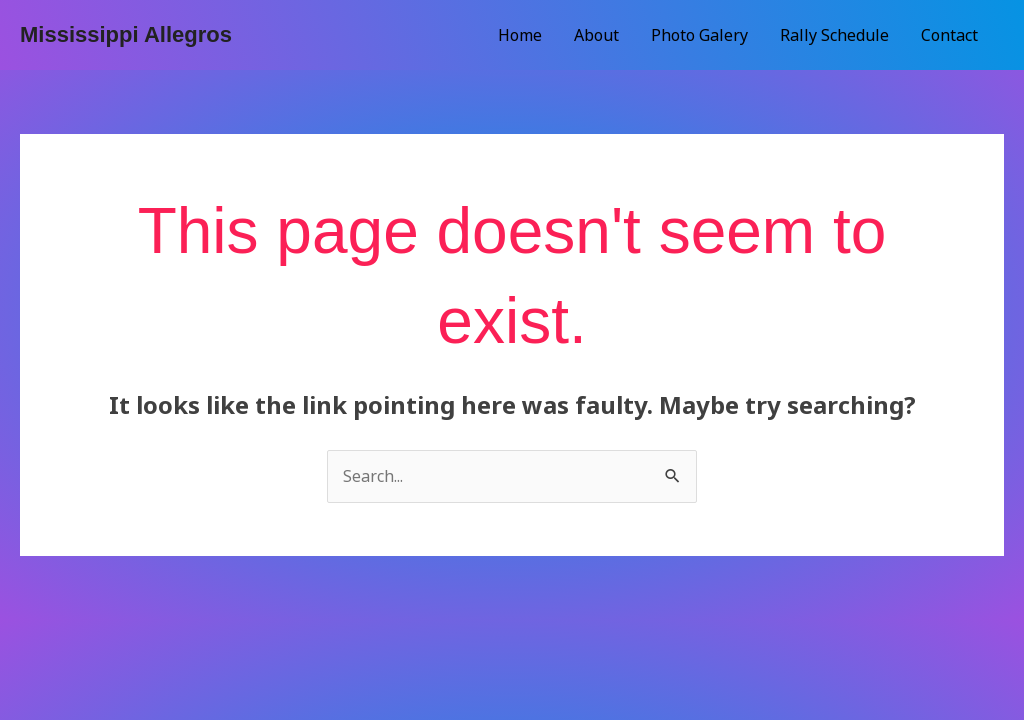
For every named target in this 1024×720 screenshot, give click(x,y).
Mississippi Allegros (126, 34)
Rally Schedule (834, 35)
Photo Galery (699, 35)
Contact (949, 35)
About (596, 35)
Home (520, 35)
